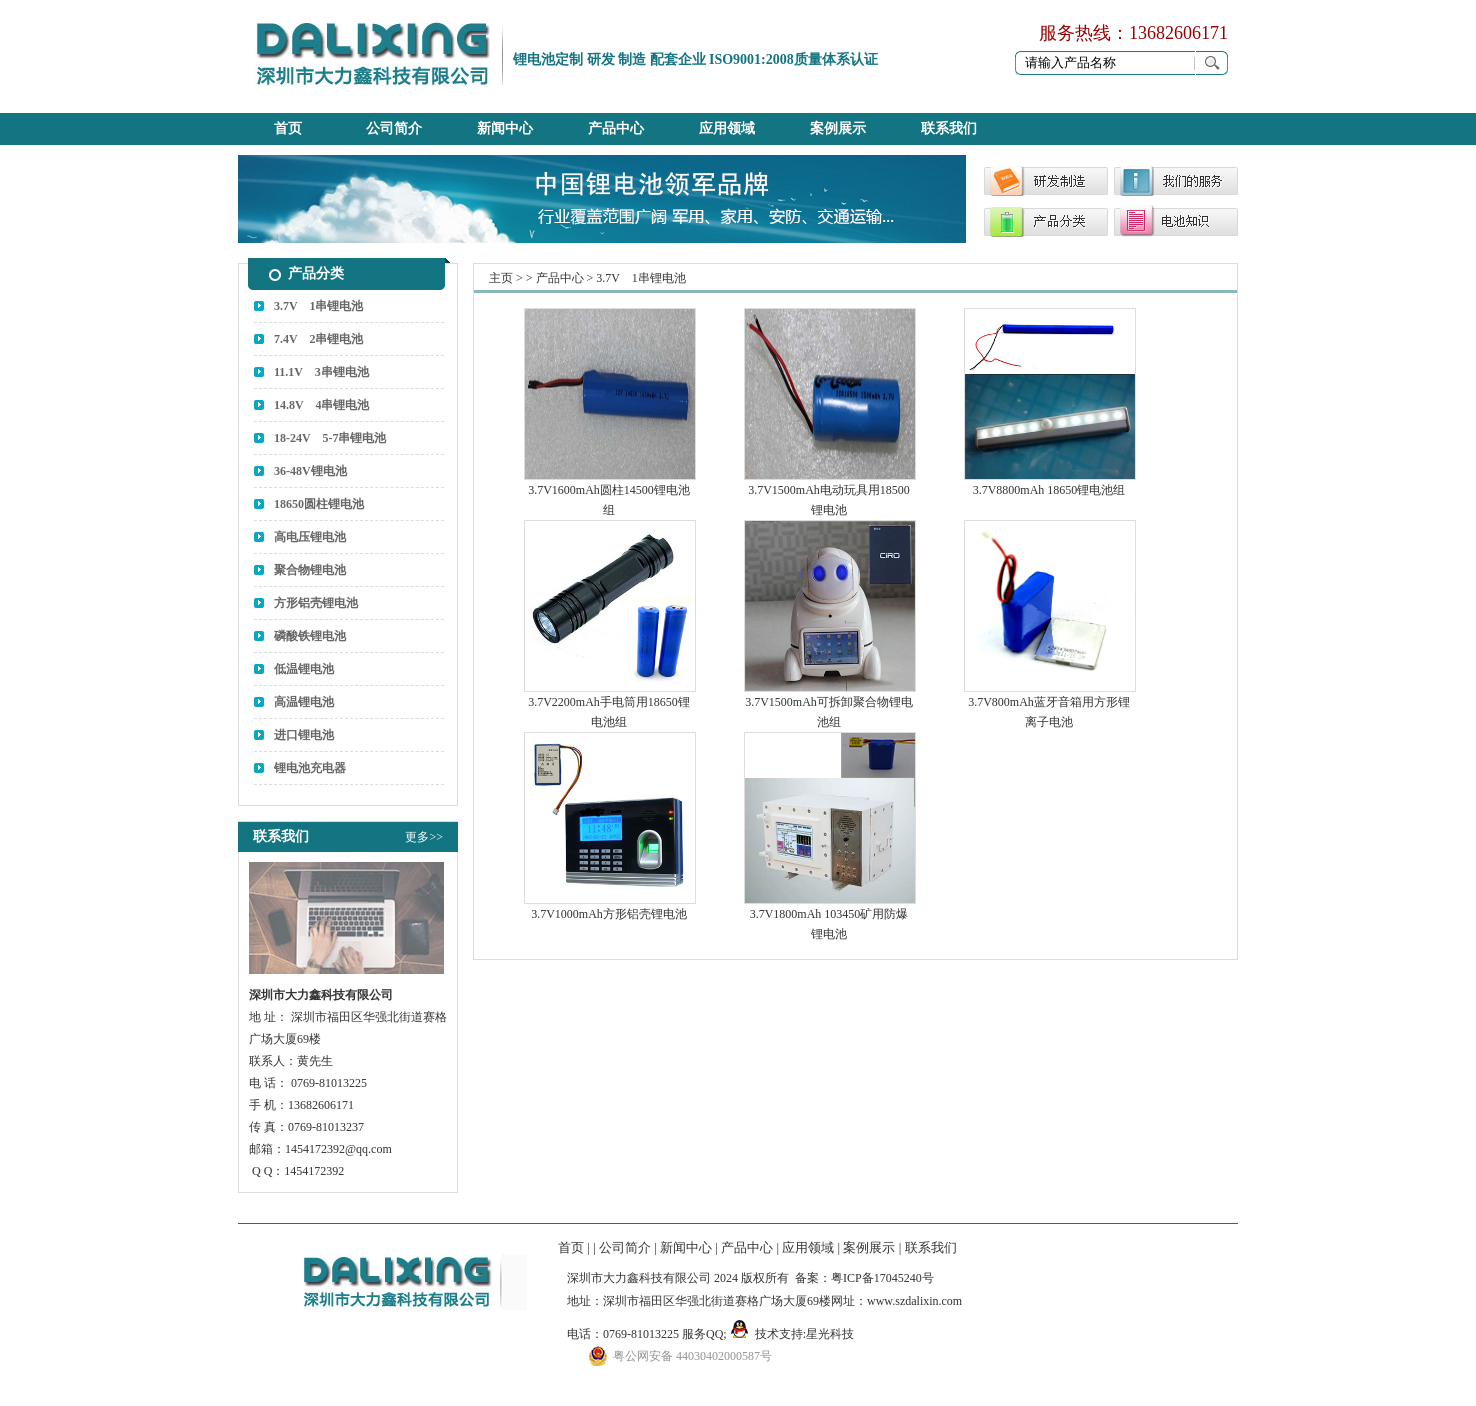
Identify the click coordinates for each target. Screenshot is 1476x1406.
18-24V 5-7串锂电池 (330, 438)
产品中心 (616, 128)
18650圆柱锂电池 (319, 504)
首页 (288, 128)
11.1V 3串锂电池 (321, 372)
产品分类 (316, 273)
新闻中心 (505, 128)
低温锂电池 (304, 669)
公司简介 (394, 128)
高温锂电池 (304, 702)
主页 (501, 278)
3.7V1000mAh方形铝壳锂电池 (609, 914)
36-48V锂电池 (310, 471)
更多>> (424, 837)
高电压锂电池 (310, 537)
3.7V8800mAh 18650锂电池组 (1049, 490)
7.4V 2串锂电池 (318, 339)
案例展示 (838, 128)
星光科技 (830, 1334)
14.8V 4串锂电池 (321, 405)
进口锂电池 (304, 735)
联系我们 (949, 128)
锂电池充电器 (310, 768)
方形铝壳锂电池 (316, 603)
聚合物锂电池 (310, 570)
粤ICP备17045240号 (882, 1278)
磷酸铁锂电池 (310, 636)
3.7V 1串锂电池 (318, 306)
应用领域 (727, 128)
